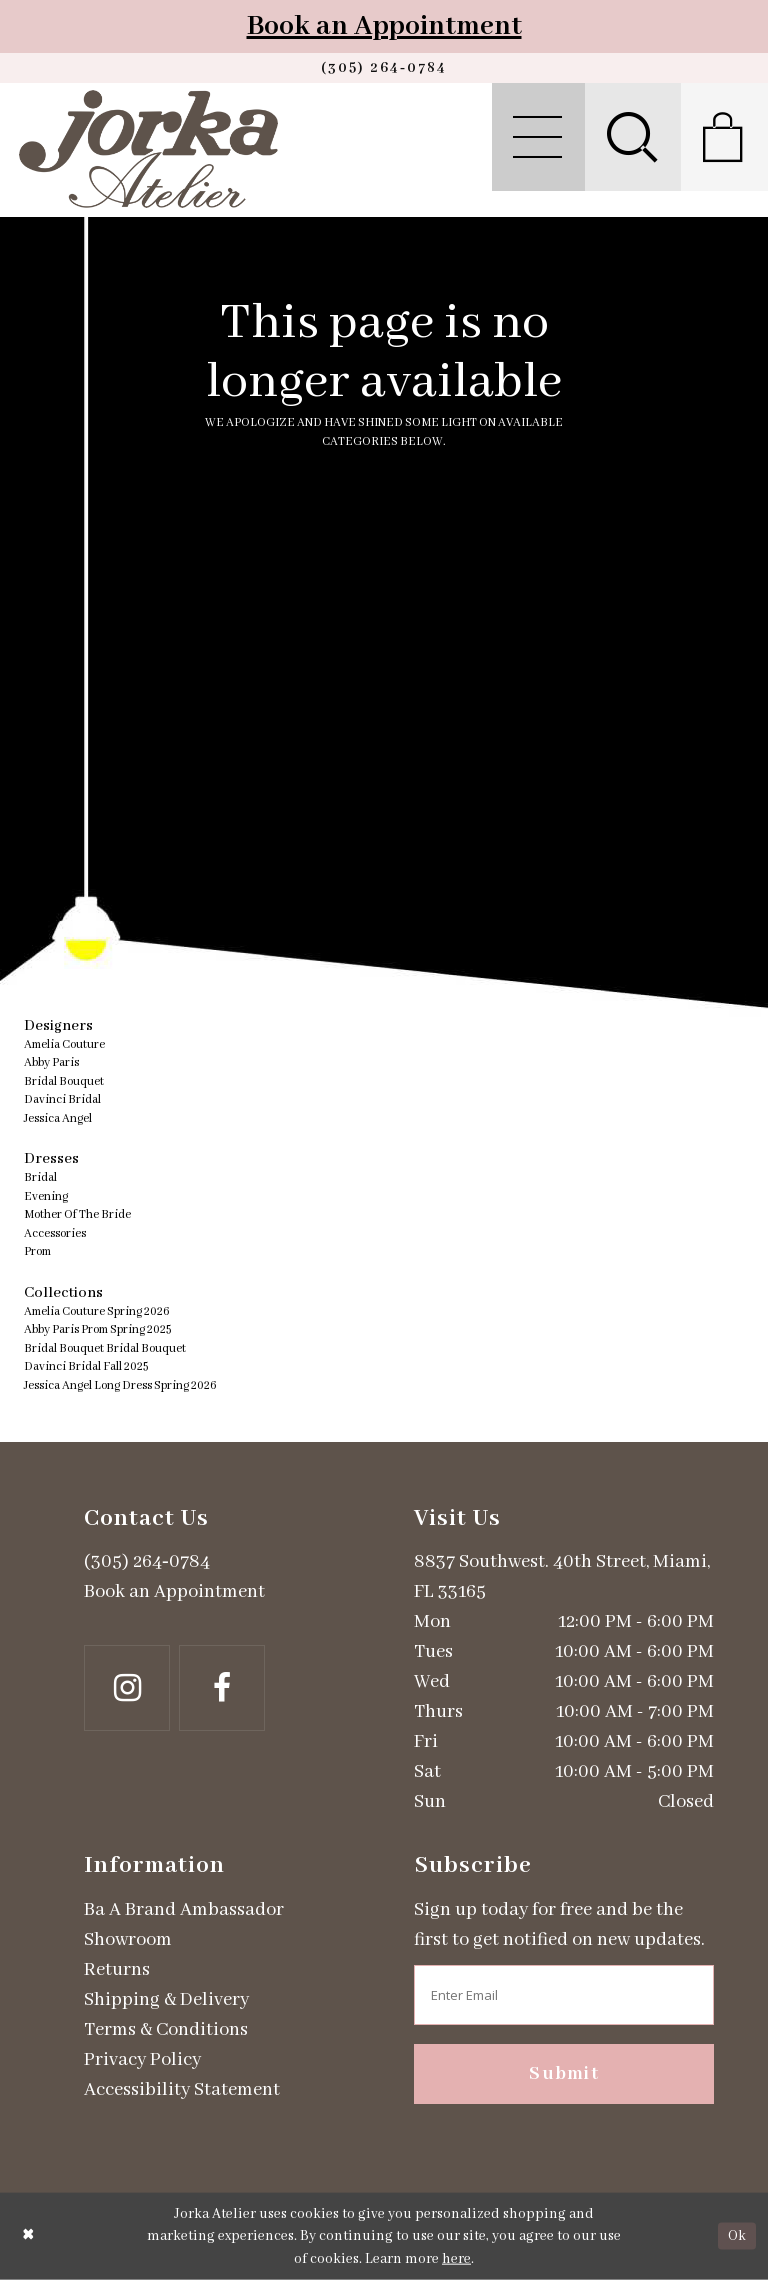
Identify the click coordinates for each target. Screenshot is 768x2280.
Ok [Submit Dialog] (737, 2236)
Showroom (128, 1940)
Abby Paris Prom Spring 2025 (97, 1329)
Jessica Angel (58, 1118)
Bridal (40, 1177)
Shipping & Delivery (166, 2000)
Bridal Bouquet (64, 1081)
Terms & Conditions (166, 2030)
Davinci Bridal (62, 1099)
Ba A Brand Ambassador (184, 1910)
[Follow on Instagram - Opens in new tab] (127, 1688)
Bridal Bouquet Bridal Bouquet (105, 1348)
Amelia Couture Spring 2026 (97, 1311)
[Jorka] (148, 149)
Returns (117, 1970)
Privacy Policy (142, 2060)
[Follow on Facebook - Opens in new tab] (222, 1688)
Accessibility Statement (182, 2090)
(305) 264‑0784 (147, 1562)
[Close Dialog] (28, 2236)
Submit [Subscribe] (564, 2074)
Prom (37, 1251)
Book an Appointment (384, 26)
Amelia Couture (64, 1044)
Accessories (55, 1233)
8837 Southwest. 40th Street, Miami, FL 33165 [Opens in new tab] (562, 1577)
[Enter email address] (564, 1995)
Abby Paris (51, 1062)
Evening (46, 1196)
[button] (538, 137)
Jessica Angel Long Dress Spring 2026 (120, 1385)
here (456, 2259)
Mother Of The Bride (77, 1214)
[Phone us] (384, 68)
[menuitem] (538, 137)
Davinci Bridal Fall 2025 (86, 1366)
